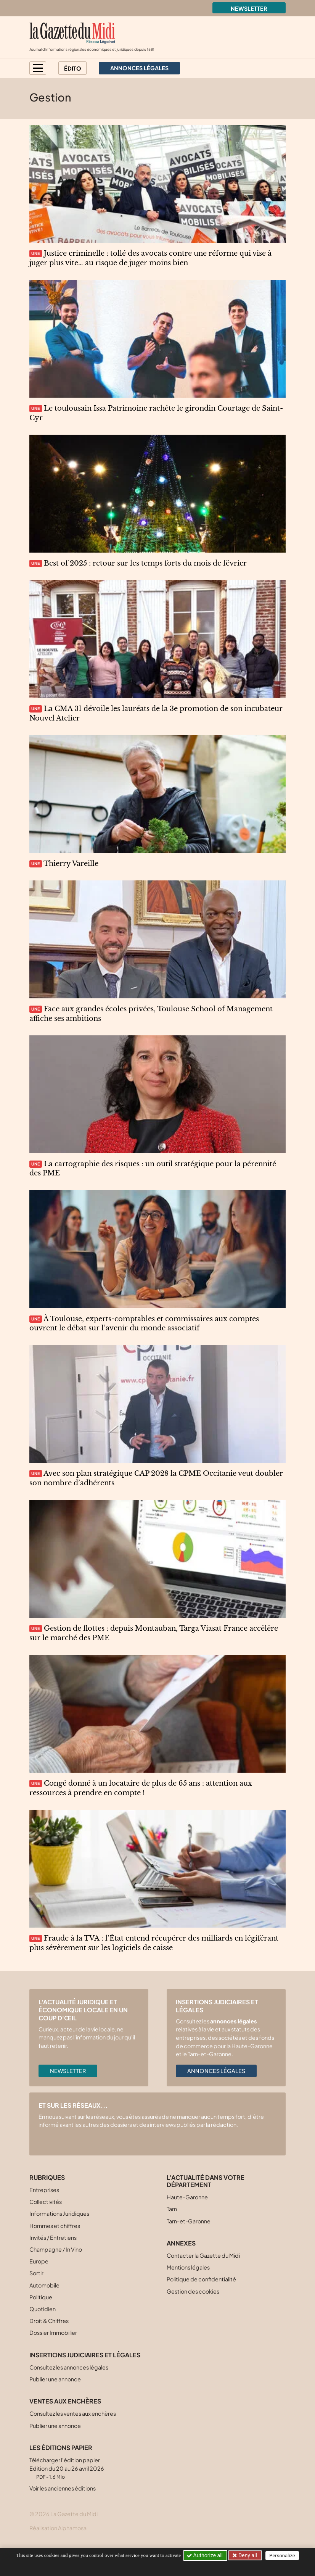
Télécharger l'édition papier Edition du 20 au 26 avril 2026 (66, 2468)
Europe (38, 2261)
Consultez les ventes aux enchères (72, 2413)
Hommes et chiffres (54, 2225)
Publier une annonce (55, 2379)
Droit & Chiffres (49, 2320)
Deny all (247, 2555)
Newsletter (249, 8)
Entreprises (44, 2189)
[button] (37, 68)
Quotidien (42, 2308)
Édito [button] (72, 68)
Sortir (36, 2273)
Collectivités (45, 2201)
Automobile (44, 2285)
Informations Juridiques (59, 2213)
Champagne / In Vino (55, 2249)
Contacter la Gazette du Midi (203, 2255)
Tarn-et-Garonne (189, 2221)
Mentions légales (188, 2267)
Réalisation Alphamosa (58, 2527)
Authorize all (205, 2555)
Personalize (282, 2555)
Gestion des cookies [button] (193, 2291)
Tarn (172, 2208)
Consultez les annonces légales (68, 2367)
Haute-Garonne (187, 2197)
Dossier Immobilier (53, 2332)
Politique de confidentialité (201, 2279)
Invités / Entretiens (53, 2237)
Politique (40, 2297)
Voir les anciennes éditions (62, 2488)
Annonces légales (216, 2070)
